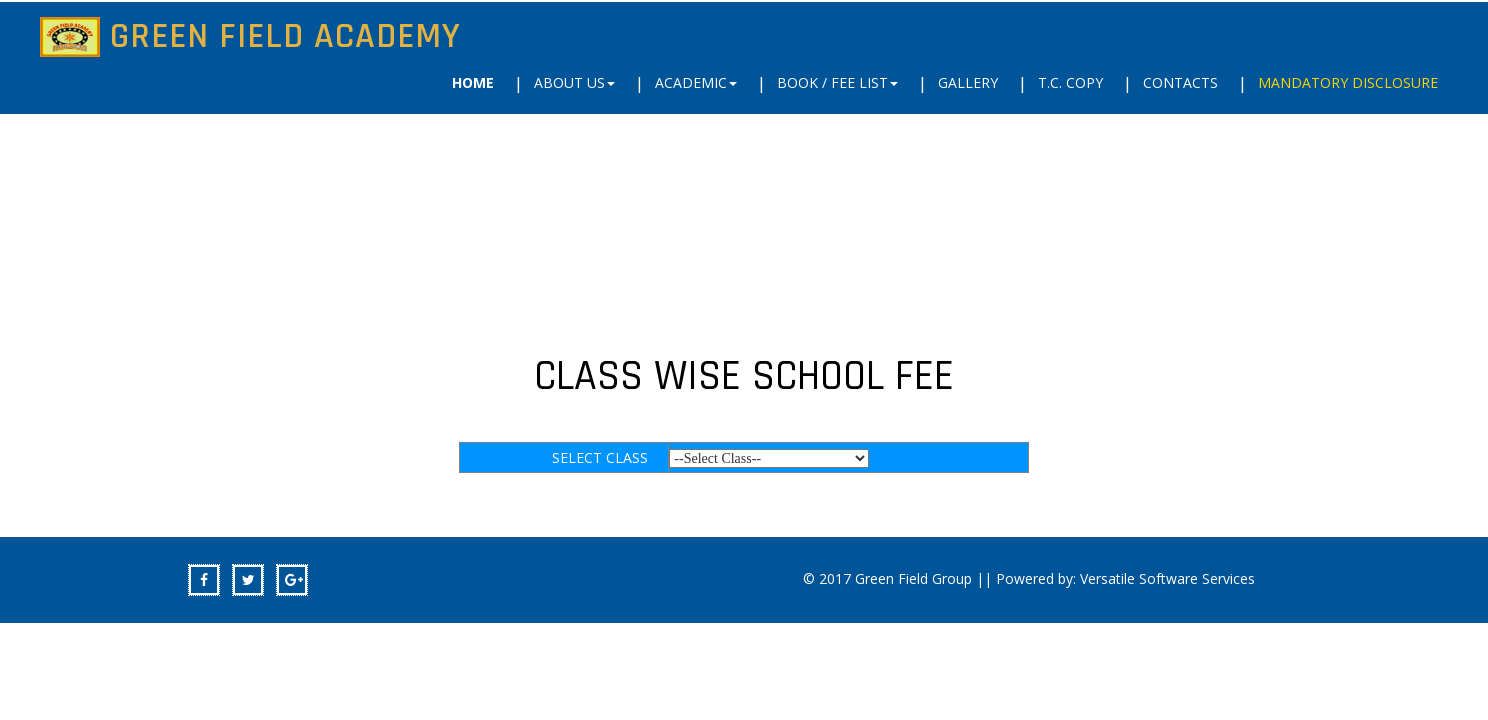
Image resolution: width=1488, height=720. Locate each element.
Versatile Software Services (1167, 578)
